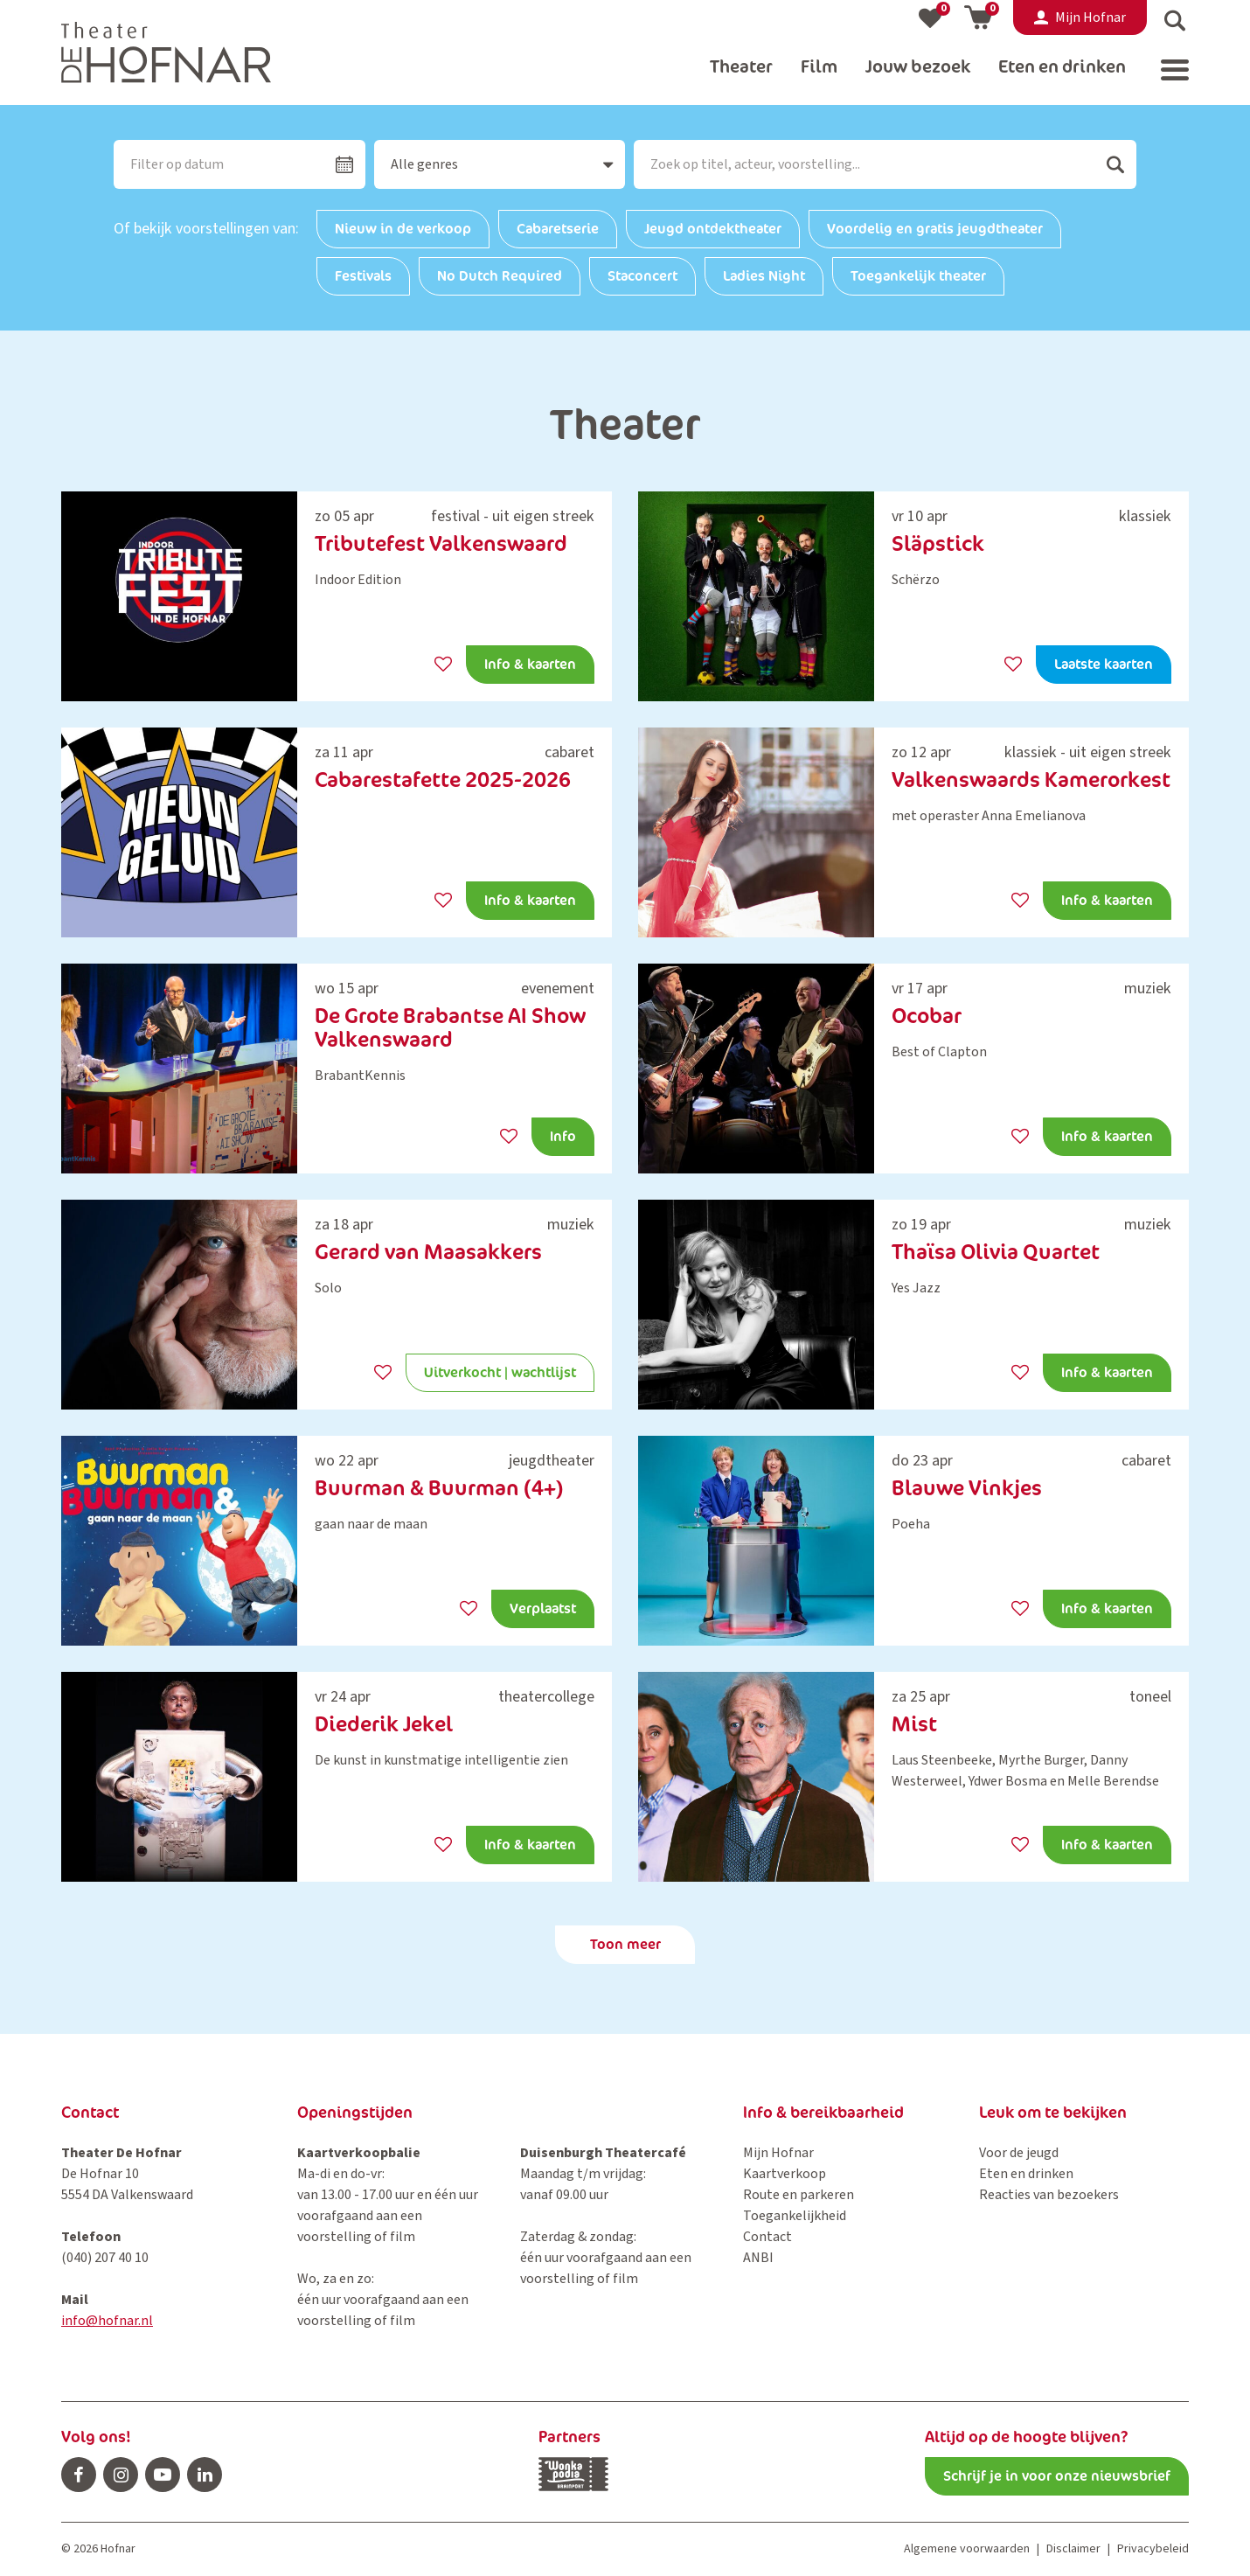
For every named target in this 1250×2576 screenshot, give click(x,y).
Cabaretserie (558, 228)
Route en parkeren (798, 2194)
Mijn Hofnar (778, 2152)
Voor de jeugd (1019, 2152)
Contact (767, 2236)
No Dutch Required (499, 276)
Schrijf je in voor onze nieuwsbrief (1056, 2476)
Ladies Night (764, 276)
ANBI (758, 2257)
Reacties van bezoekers (1049, 2194)
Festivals (363, 276)
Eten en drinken (1026, 2173)
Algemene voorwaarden (967, 2549)
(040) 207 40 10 (105, 2257)
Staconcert (642, 276)
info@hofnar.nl (107, 2320)
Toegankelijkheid (794, 2215)
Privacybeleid (1153, 2549)
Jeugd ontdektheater (712, 228)
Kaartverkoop (784, 2173)
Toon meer (625, 1944)
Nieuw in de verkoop (403, 228)
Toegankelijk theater (918, 276)
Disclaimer (1073, 2549)
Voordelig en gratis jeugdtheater (935, 228)
